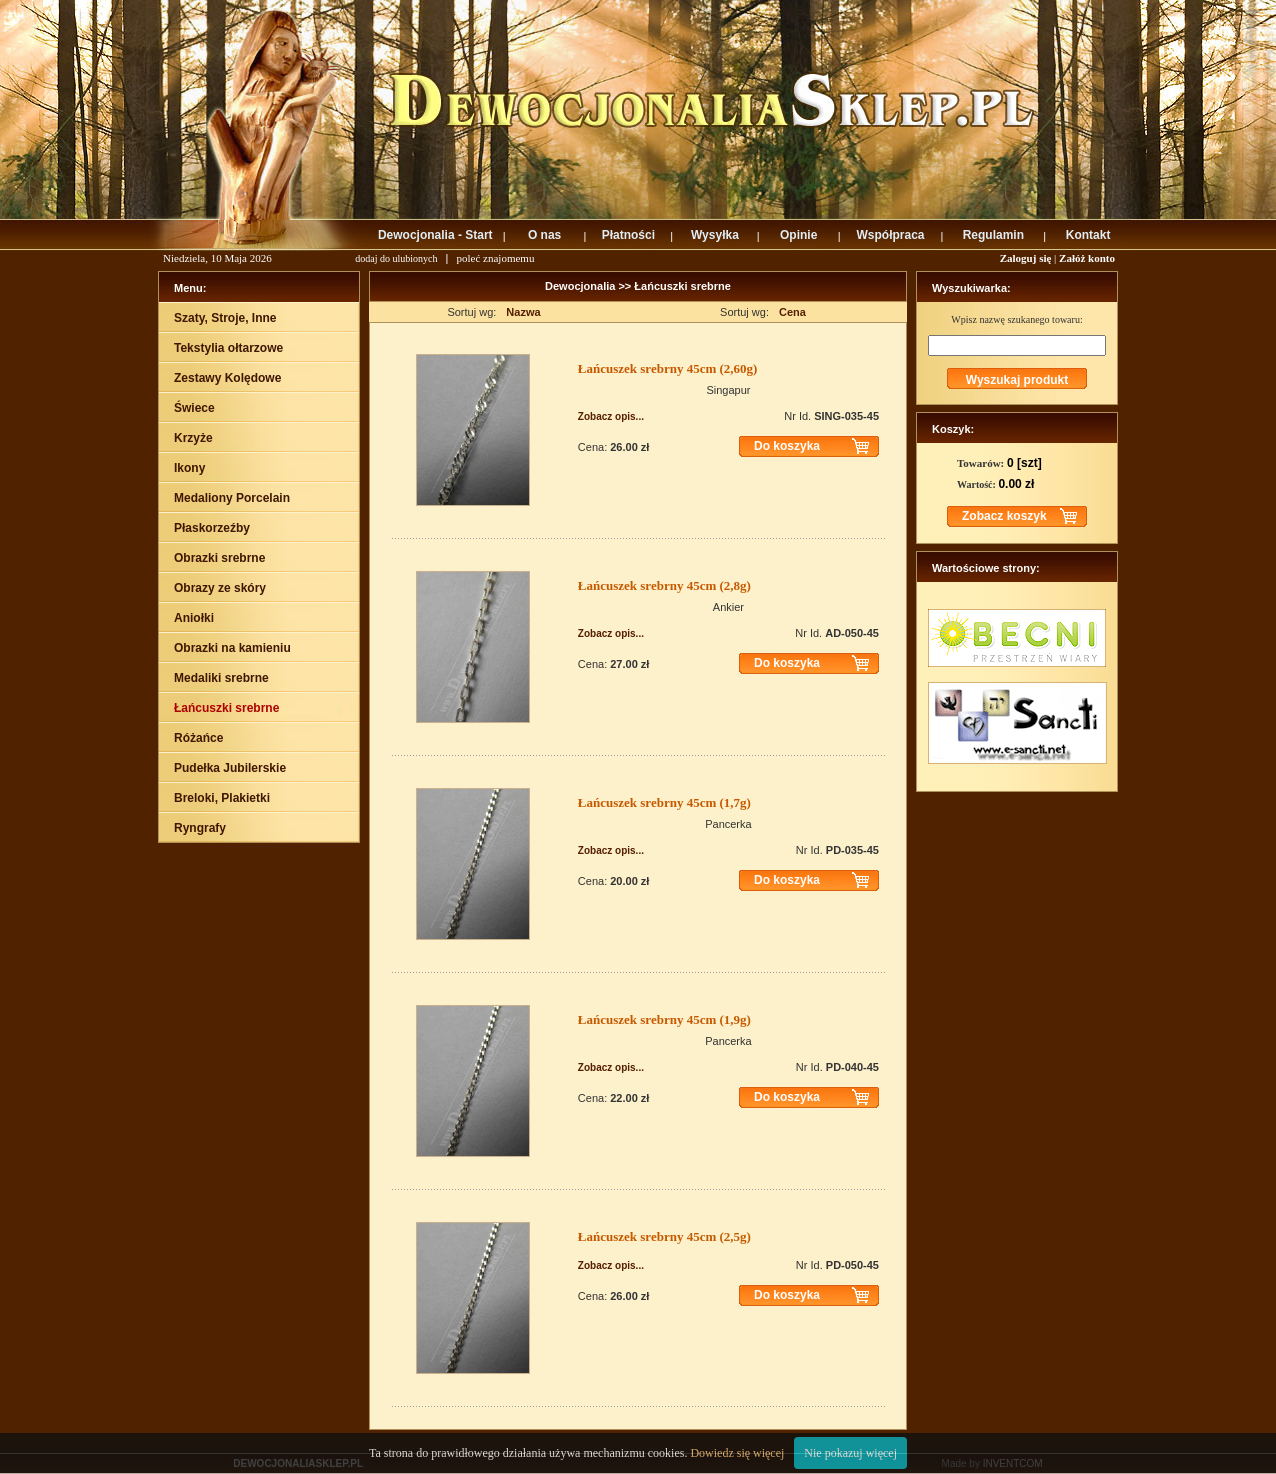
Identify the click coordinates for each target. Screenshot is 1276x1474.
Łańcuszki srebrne (682, 286)
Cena (792, 312)
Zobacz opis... (611, 416)
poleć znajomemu (496, 258)
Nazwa (523, 312)
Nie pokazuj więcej (850, 1453)
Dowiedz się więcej (737, 1453)
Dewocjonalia (581, 286)
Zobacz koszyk (1004, 516)
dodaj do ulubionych (396, 258)
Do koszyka (787, 446)
